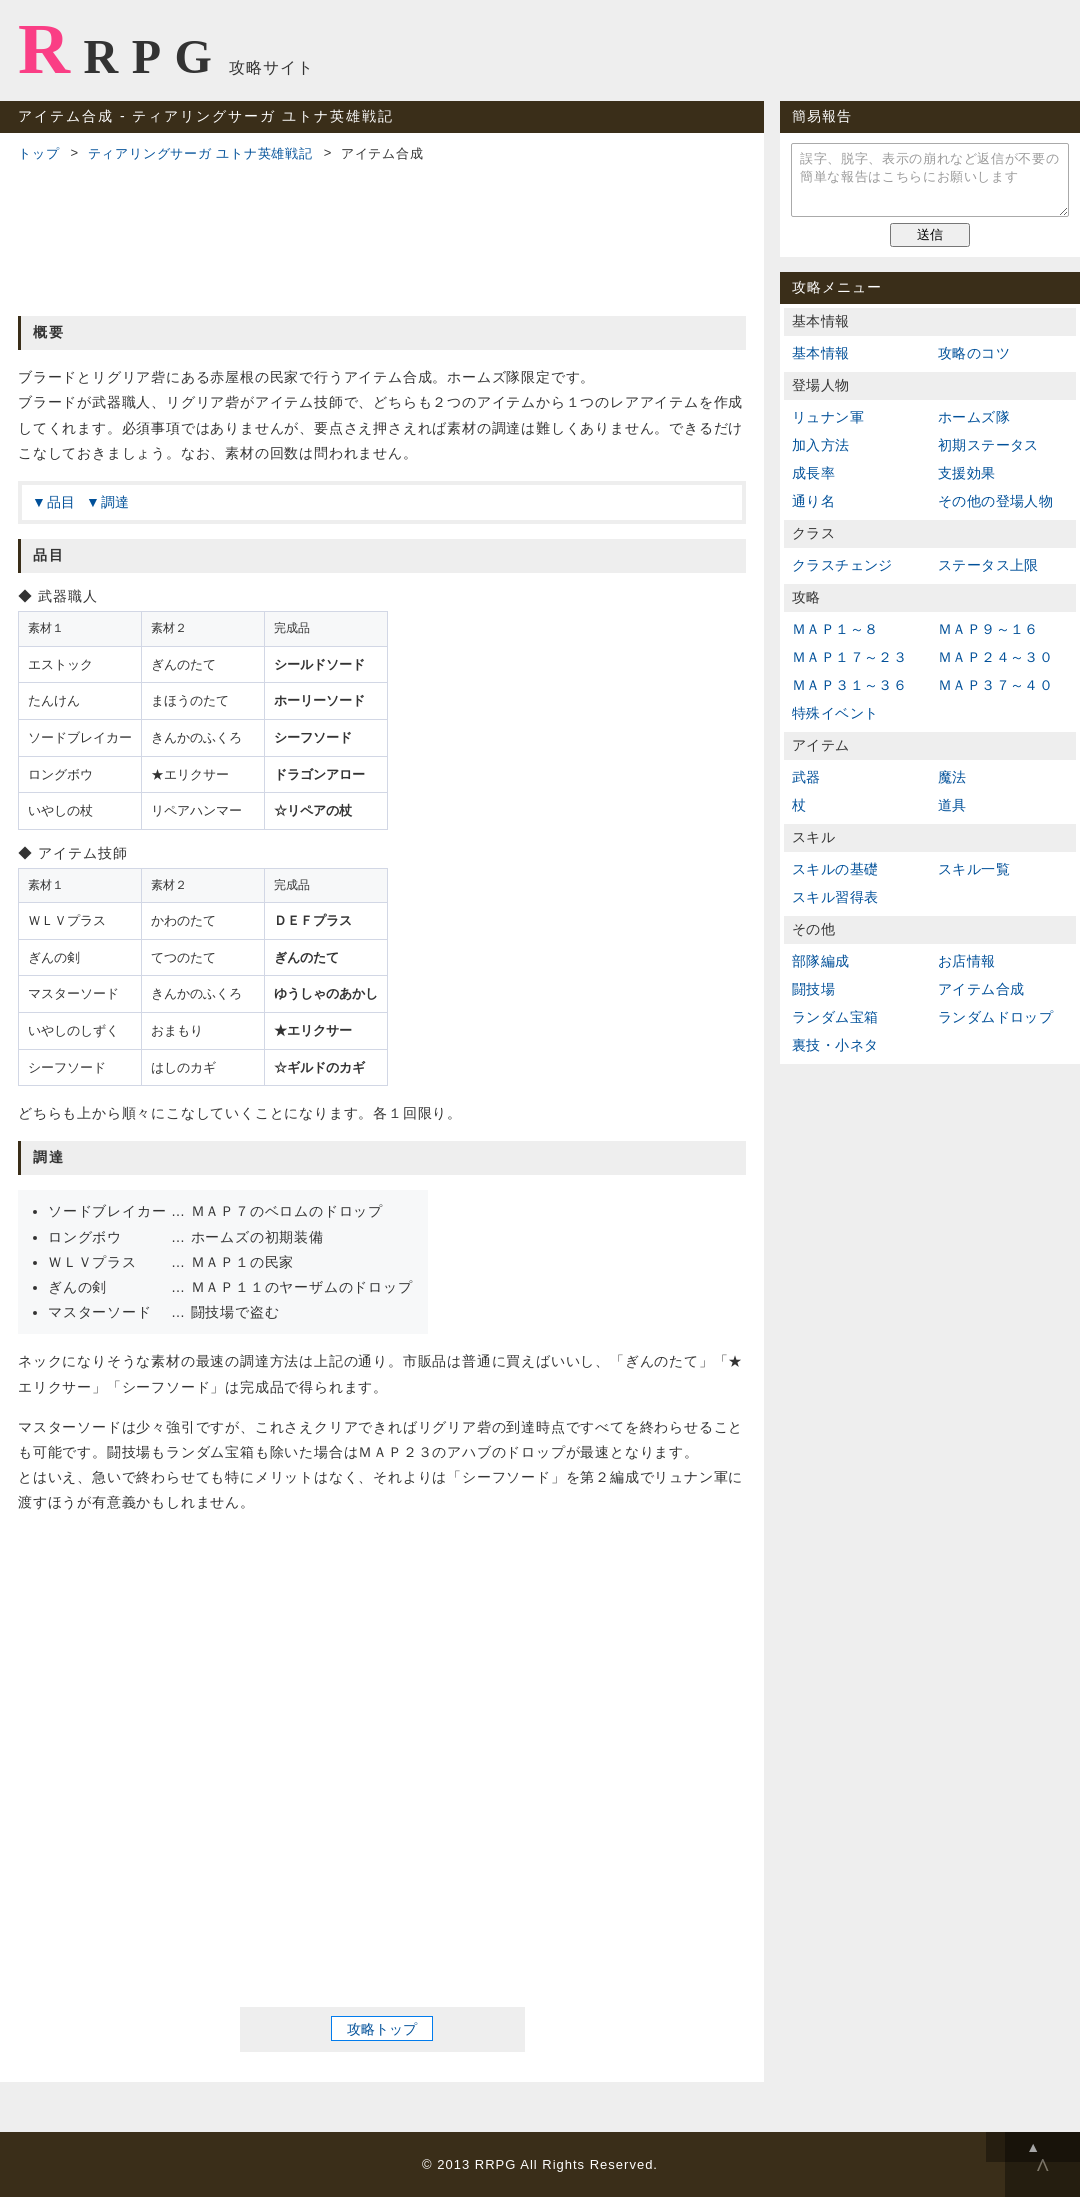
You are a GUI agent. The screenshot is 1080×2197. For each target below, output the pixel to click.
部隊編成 (821, 961)
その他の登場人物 (995, 501)
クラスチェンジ (842, 565)
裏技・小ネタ (835, 1045)
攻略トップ (382, 2028)
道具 (952, 805)
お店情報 (967, 961)
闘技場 (813, 989)
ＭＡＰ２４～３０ (995, 657)
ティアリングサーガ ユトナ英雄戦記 (200, 153)
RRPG (121, 49)
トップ (38, 153)
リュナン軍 (828, 417)
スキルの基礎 (835, 869)
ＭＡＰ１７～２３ (849, 657)
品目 (62, 502)
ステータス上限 (988, 565)
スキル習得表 (835, 897)
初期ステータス (988, 445)
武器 (806, 777)
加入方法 (821, 445)
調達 (116, 502)
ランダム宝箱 (835, 1017)
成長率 (813, 473)
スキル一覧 (974, 869)
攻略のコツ (974, 353)
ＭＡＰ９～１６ (988, 629)
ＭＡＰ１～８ (835, 629)
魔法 (952, 777)
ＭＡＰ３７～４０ (995, 685)
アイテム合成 (981, 989)
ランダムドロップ (995, 1017)
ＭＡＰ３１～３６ (849, 685)
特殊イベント (835, 713)
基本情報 (821, 353)
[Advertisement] (382, 236)
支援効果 (967, 473)
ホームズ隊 (974, 417)
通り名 (813, 501)
